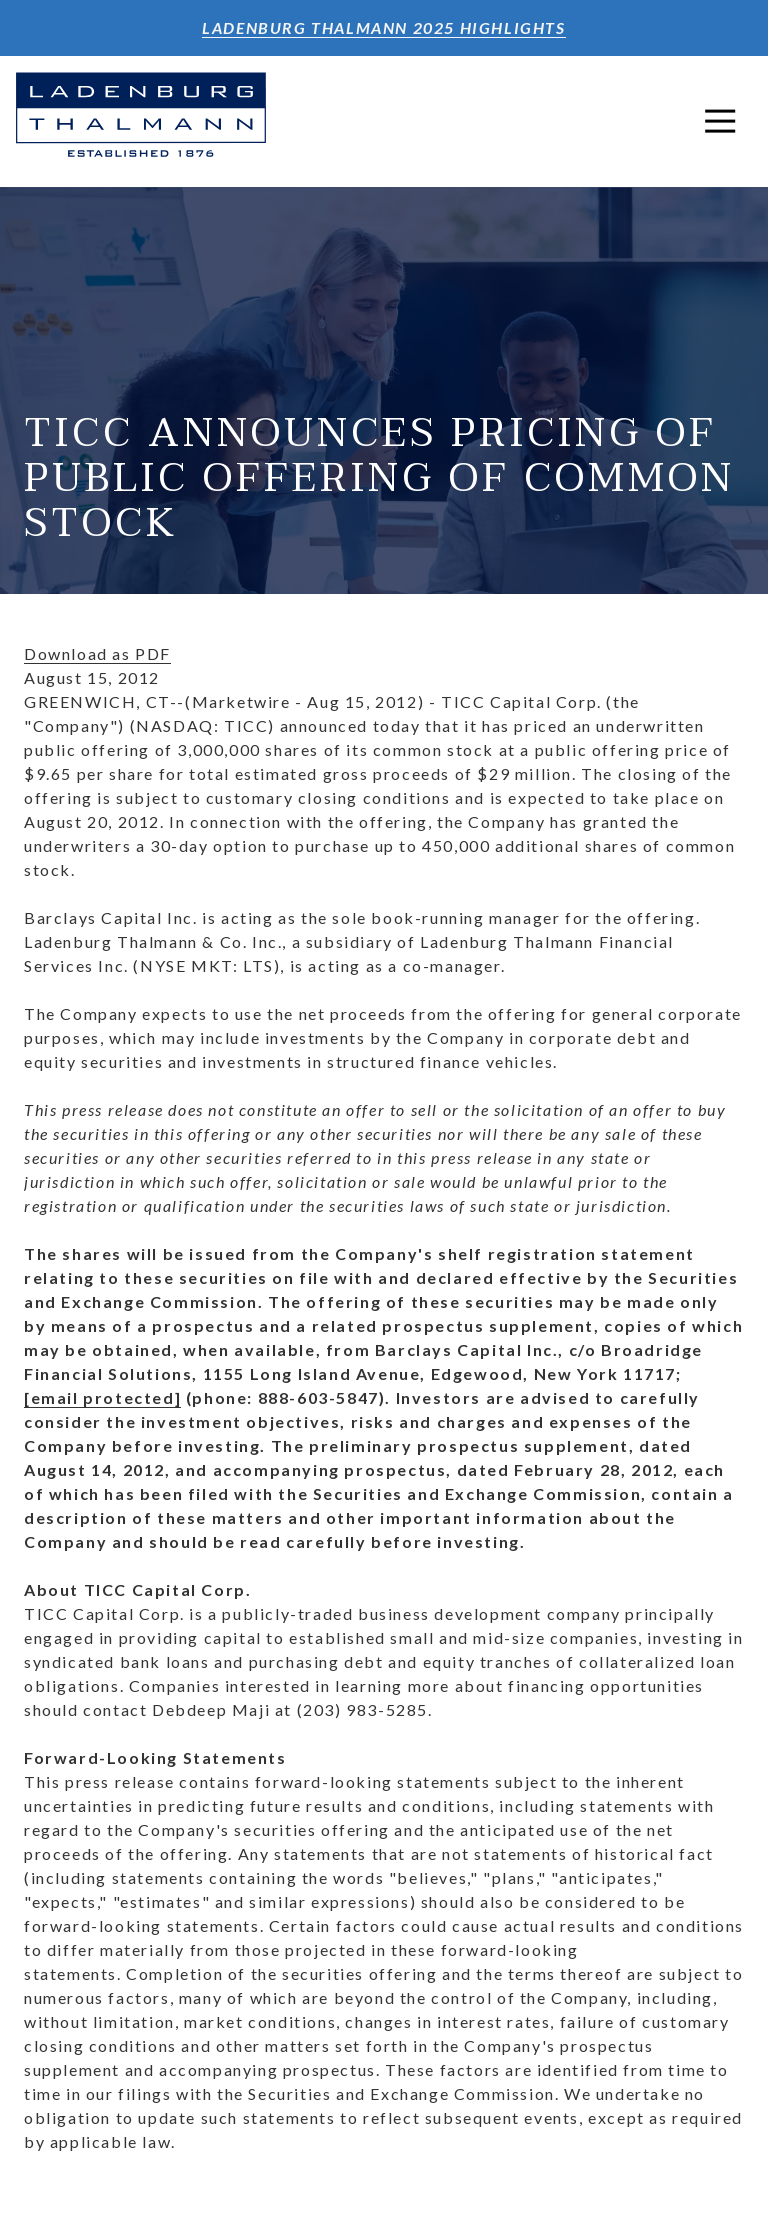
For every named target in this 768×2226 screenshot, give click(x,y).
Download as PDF (97, 653)
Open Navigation (728, 121)
